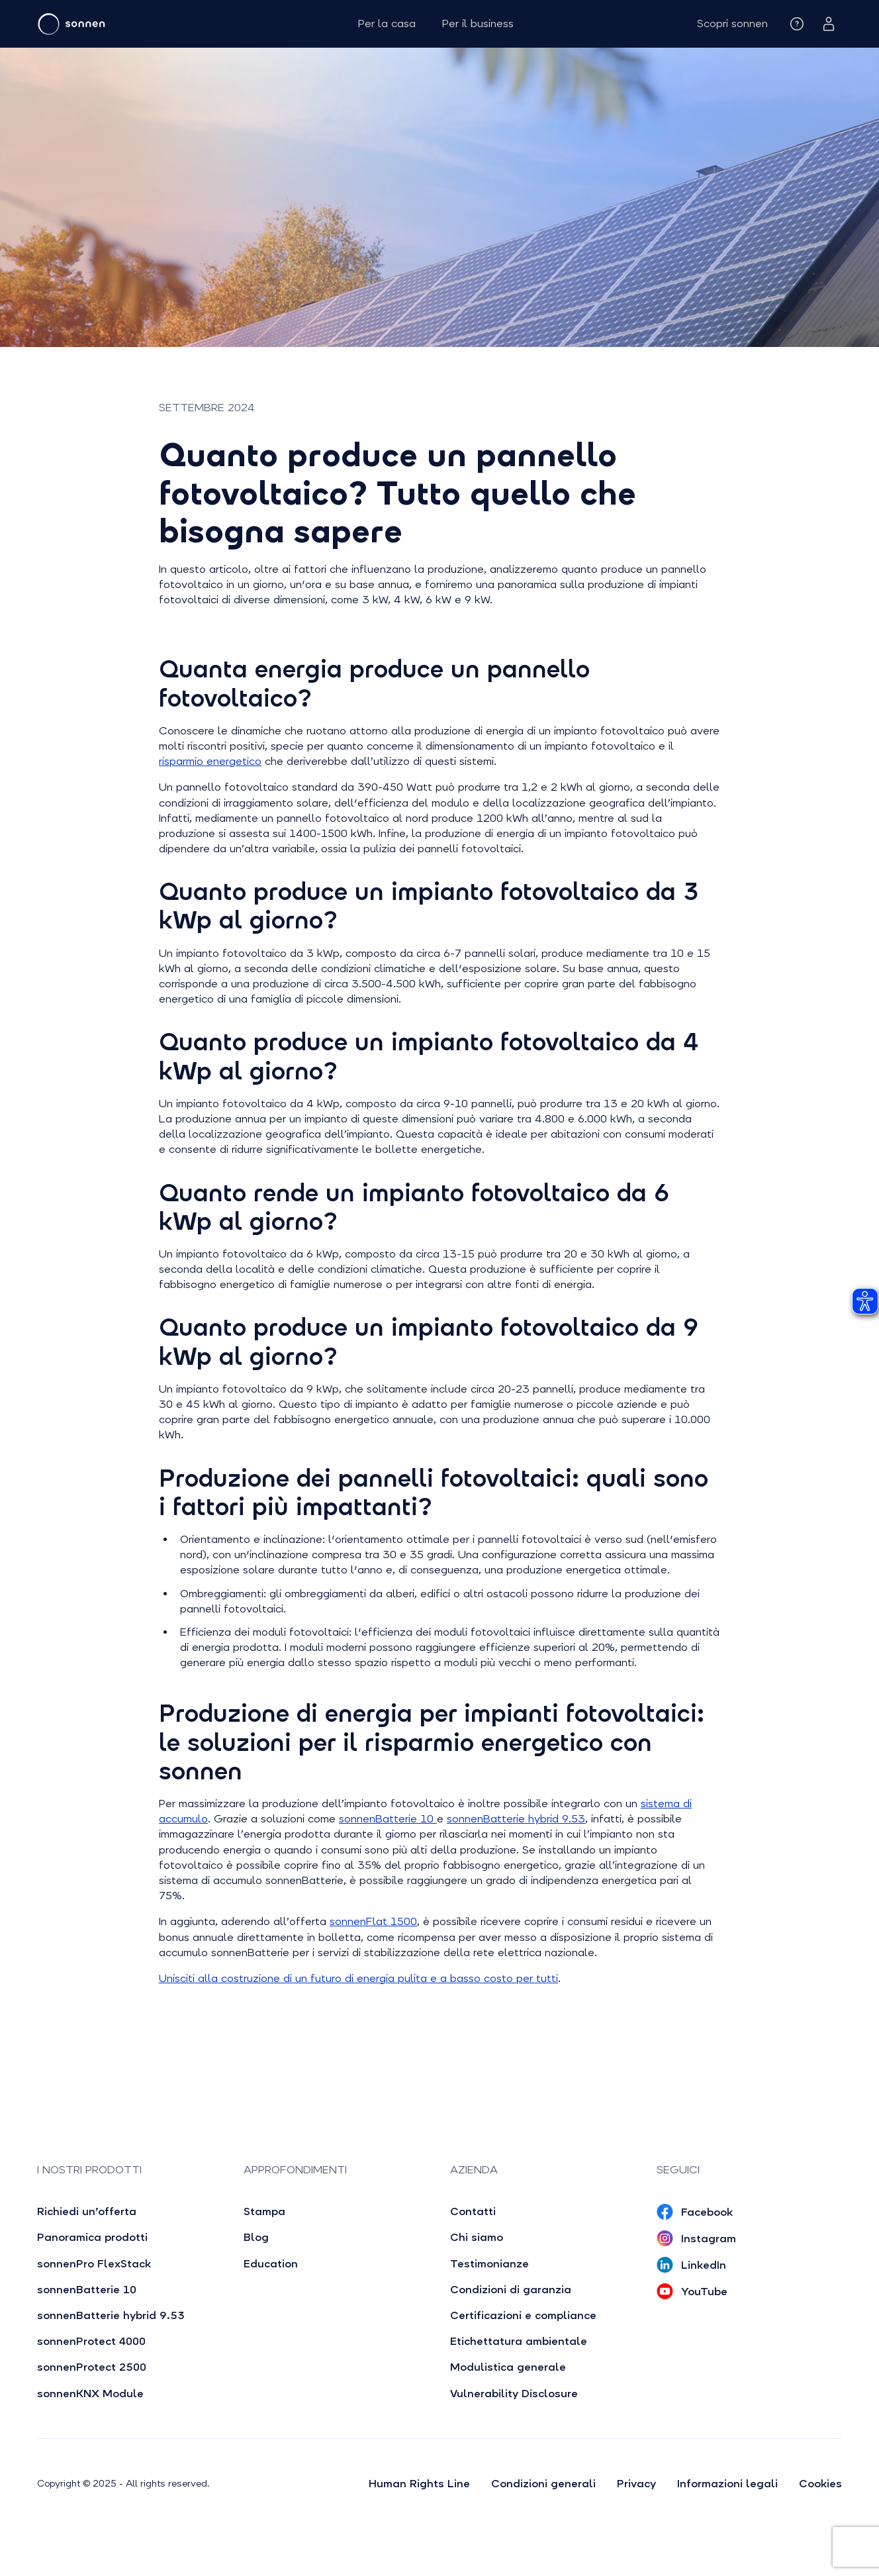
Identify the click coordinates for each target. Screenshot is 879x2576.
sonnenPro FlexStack (94, 2263)
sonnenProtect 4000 (91, 2341)
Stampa (264, 2211)
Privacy (636, 2483)
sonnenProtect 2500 (91, 2367)
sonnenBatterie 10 (388, 1818)
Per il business (478, 23)
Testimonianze (489, 2263)
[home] (111, 24)
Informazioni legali (727, 2483)
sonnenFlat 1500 (373, 1921)
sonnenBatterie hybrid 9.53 (516, 1818)
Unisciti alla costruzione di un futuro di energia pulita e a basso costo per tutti (358, 1978)
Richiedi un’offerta (86, 2211)
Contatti (473, 2211)
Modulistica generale (508, 2367)
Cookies (820, 2483)
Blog (256, 2237)
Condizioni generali (543, 2483)
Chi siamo (476, 2237)
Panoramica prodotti (92, 2237)
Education (271, 2263)
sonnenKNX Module (90, 2393)
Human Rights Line (419, 2483)
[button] (732, 23)
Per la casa (387, 23)
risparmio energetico (210, 761)
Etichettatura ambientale (518, 2341)
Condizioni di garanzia (510, 2289)
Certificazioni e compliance (523, 2315)
